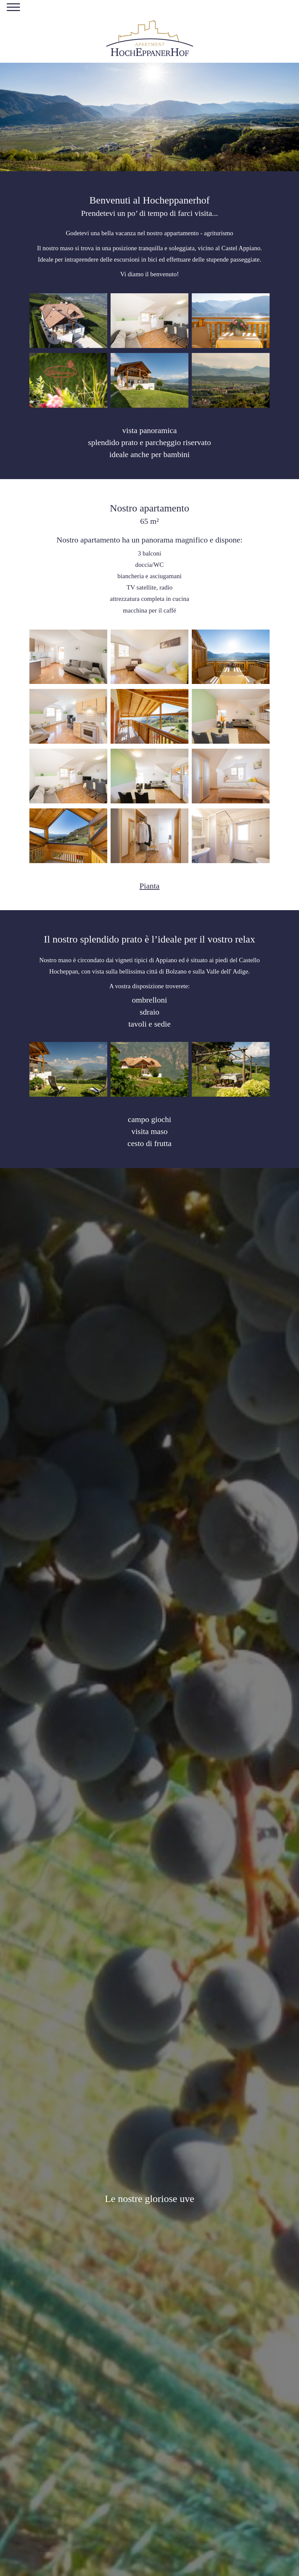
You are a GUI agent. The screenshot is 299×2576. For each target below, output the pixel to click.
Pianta (150, 885)
